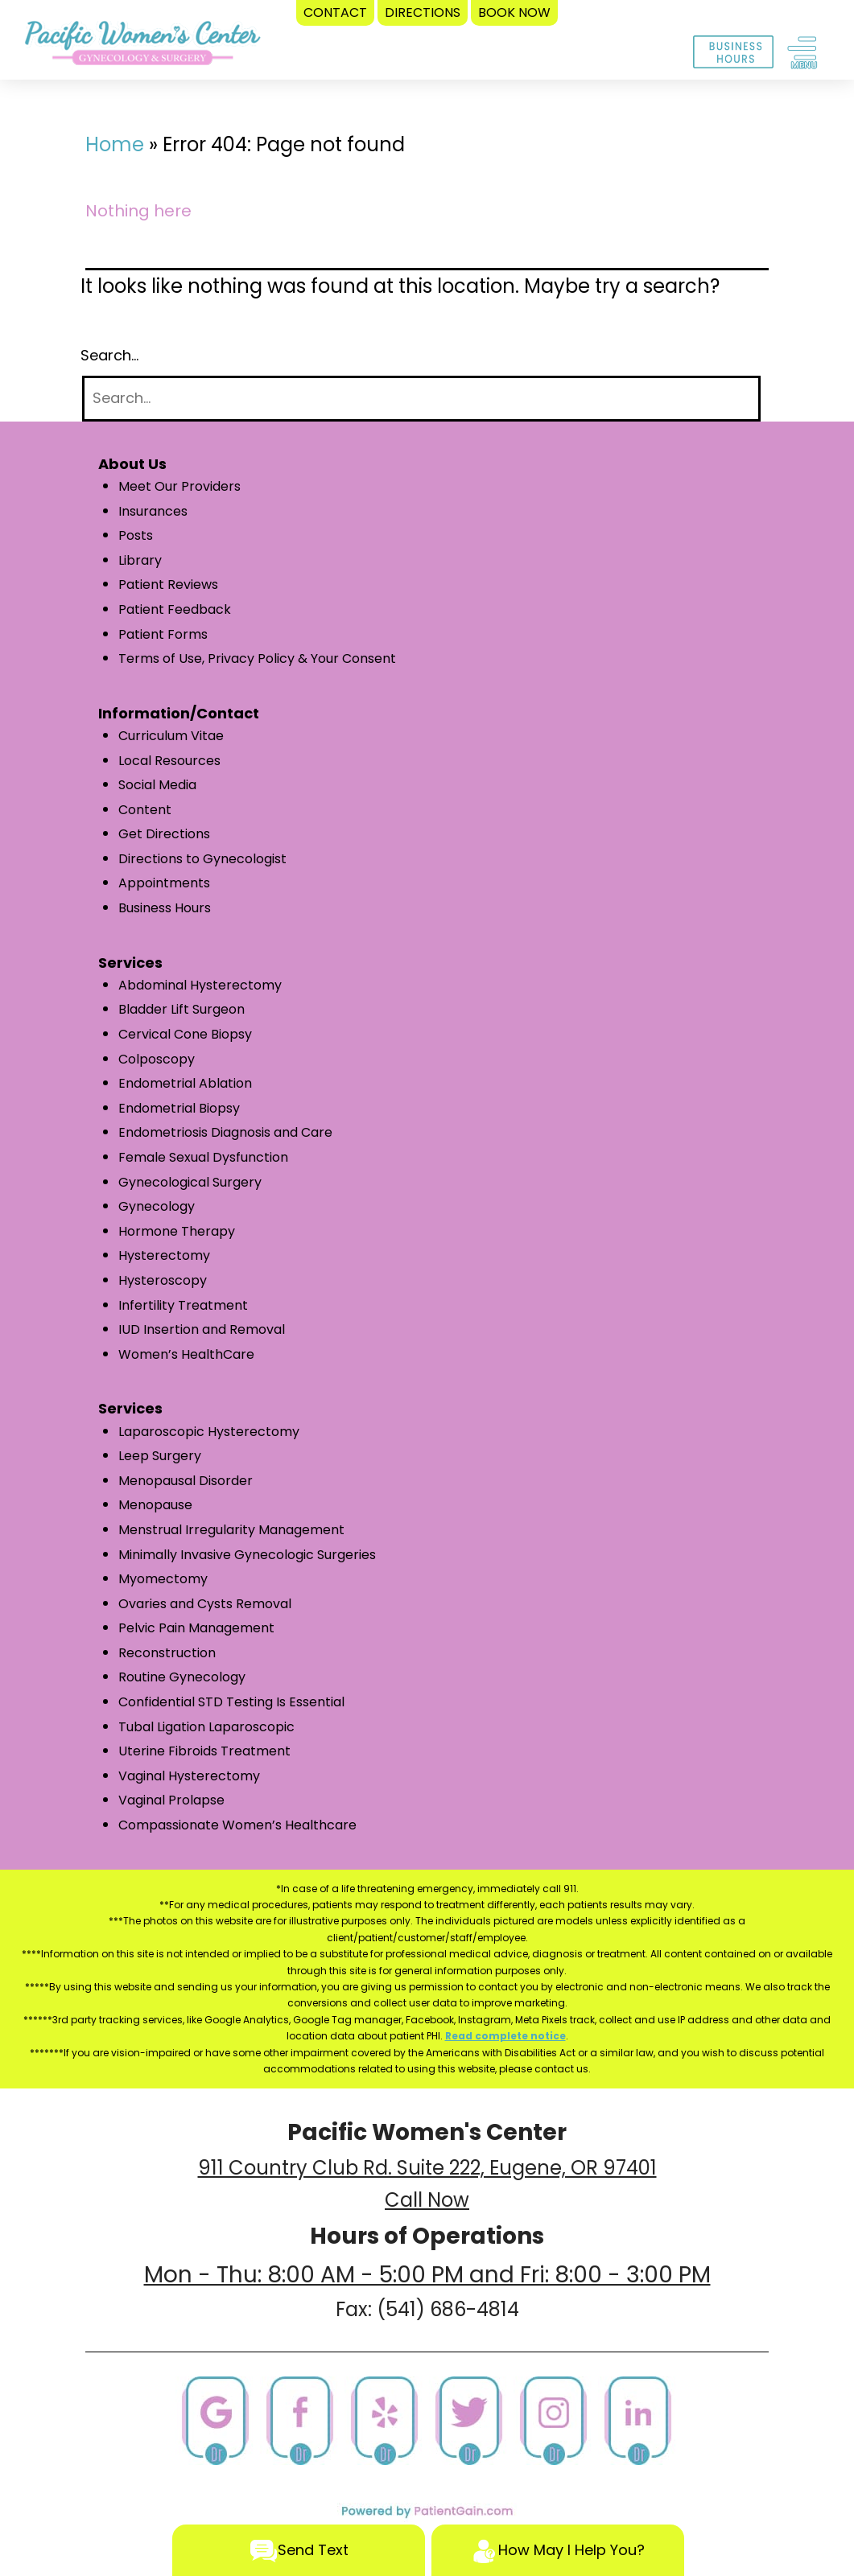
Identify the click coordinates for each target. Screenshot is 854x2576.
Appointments (164, 883)
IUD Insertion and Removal (201, 1329)
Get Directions (164, 834)
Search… (109, 355)
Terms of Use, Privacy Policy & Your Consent (257, 658)
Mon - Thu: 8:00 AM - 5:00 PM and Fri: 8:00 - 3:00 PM (427, 2274)
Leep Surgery (159, 1455)
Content (144, 809)
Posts (135, 535)
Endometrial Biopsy (179, 1108)
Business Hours (164, 908)
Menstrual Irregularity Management (231, 1529)
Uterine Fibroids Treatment (204, 1751)
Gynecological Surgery (190, 1182)
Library (140, 560)
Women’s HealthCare (186, 1354)
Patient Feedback (174, 609)
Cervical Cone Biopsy (185, 1034)
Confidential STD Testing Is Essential (231, 1702)
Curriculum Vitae (171, 735)
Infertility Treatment (183, 1305)
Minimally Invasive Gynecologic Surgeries (247, 1554)
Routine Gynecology (181, 1677)
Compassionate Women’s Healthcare (237, 1825)
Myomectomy (163, 1579)
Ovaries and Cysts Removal (204, 1604)
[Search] (421, 399)
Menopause (155, 1505)
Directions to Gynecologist (202, 859)
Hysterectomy (164, 1255)
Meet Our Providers (179, 486)
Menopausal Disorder (185, 1480)
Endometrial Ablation (185, 1083)
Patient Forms (163, 634)
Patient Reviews (168, 584)
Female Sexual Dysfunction (203, 1157)
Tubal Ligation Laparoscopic (206, 1727)
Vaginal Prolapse (171, 1800)
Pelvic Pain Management (196, 1628)
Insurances (153, 511)
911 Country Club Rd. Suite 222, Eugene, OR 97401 (427, 2167)
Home (114, 144)
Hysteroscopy (162, 1280)
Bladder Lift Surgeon (181, 1009)
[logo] (142, 47)
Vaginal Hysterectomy (189, 1776)
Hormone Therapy (176, 1231)
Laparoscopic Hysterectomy (208, 1431)
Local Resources (169, 760)
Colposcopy (156, 1059)
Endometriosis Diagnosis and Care (225, 1132)
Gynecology (156, 1206)
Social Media (157, 785)
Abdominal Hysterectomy (200, 985)
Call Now (427, 2200)
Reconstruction (167, 1653)
